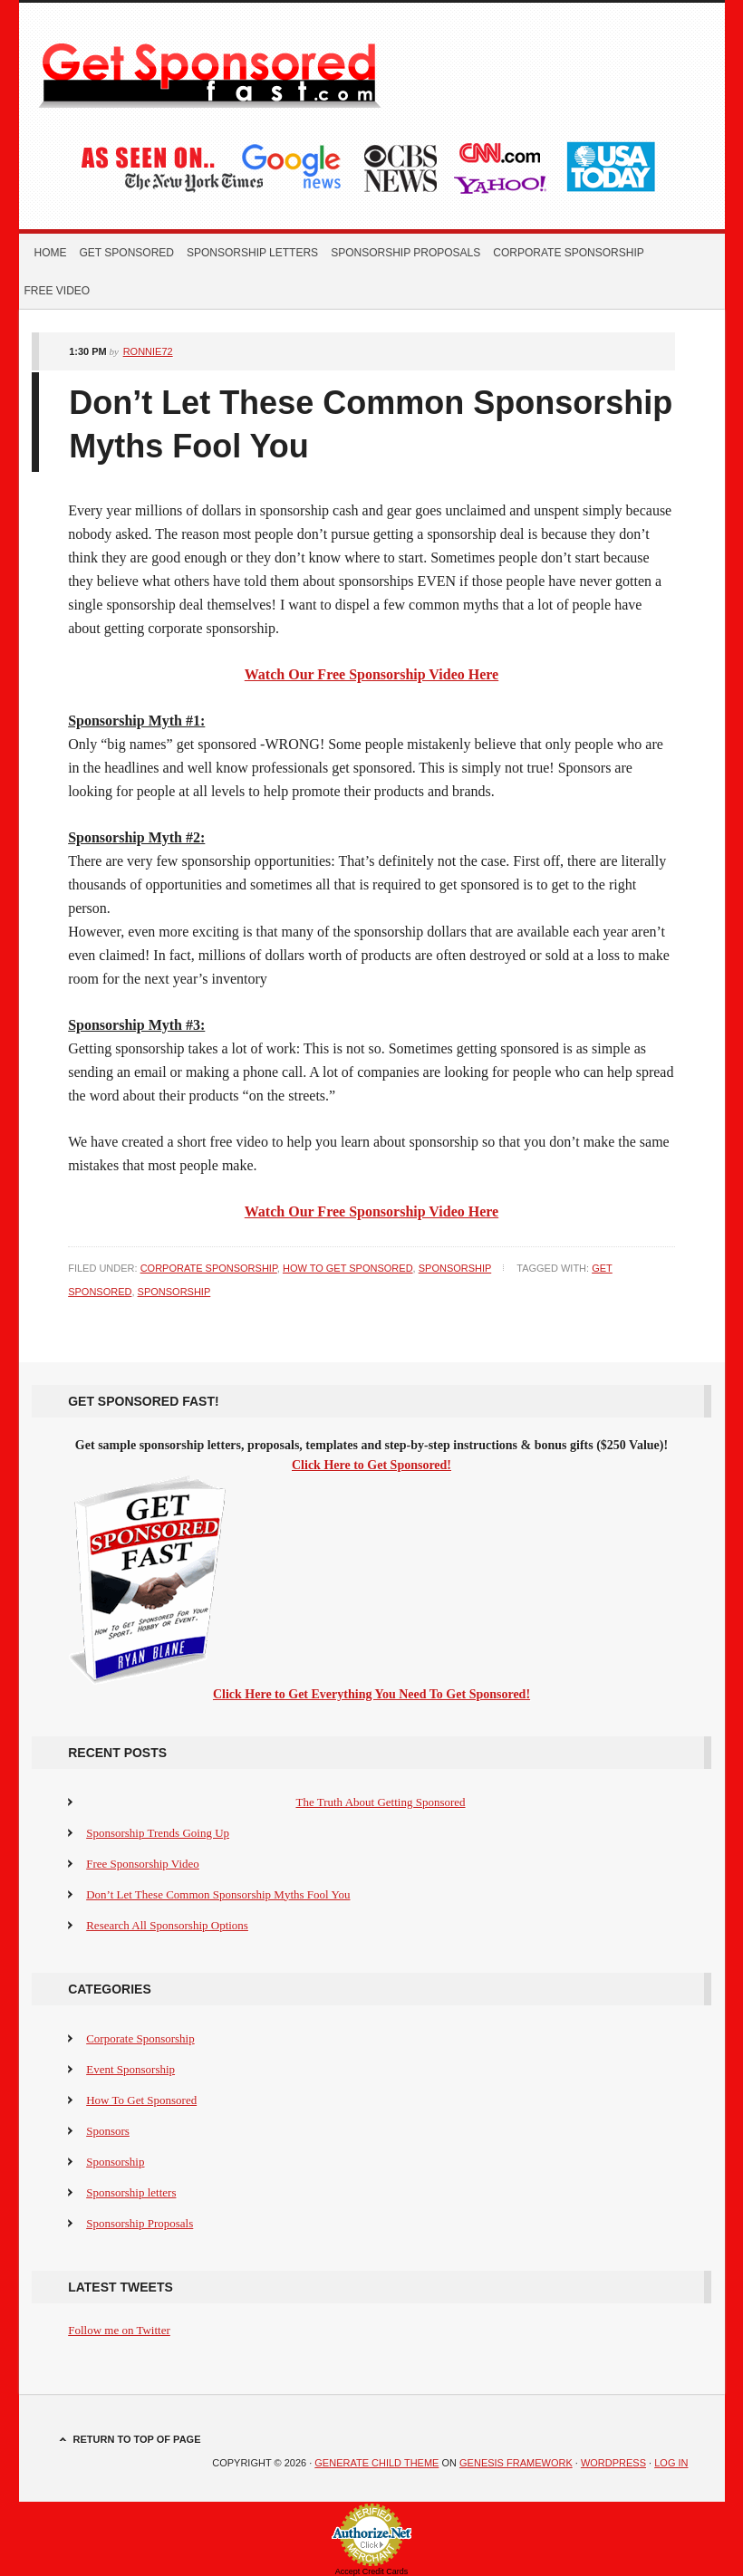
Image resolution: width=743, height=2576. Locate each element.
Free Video (57, 290)
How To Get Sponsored (348, 1268)
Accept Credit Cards (372, 2571)
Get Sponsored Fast (234, 72)
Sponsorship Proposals (405, 252)
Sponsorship (455, 1268)
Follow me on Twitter (119, 2330)
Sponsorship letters (252, 252)
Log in (671, 2462)
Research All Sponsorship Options (167, 1925)
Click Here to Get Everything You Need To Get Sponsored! (371, 1694)
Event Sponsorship (130, 2069)
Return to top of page (137, 2439)
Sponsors (108, 2131)
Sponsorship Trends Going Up (157, 1833)
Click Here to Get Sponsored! (371, 1465)
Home (50, 252)
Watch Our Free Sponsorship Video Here (371, 674)
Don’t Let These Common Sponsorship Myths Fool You (218, 1894)
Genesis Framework (516, 2462)
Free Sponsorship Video (142, 1863)
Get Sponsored (127, 252)
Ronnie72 (148, 351)
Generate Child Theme (376, 2462)
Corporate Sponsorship (568, 252)
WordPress (613, 2462)
